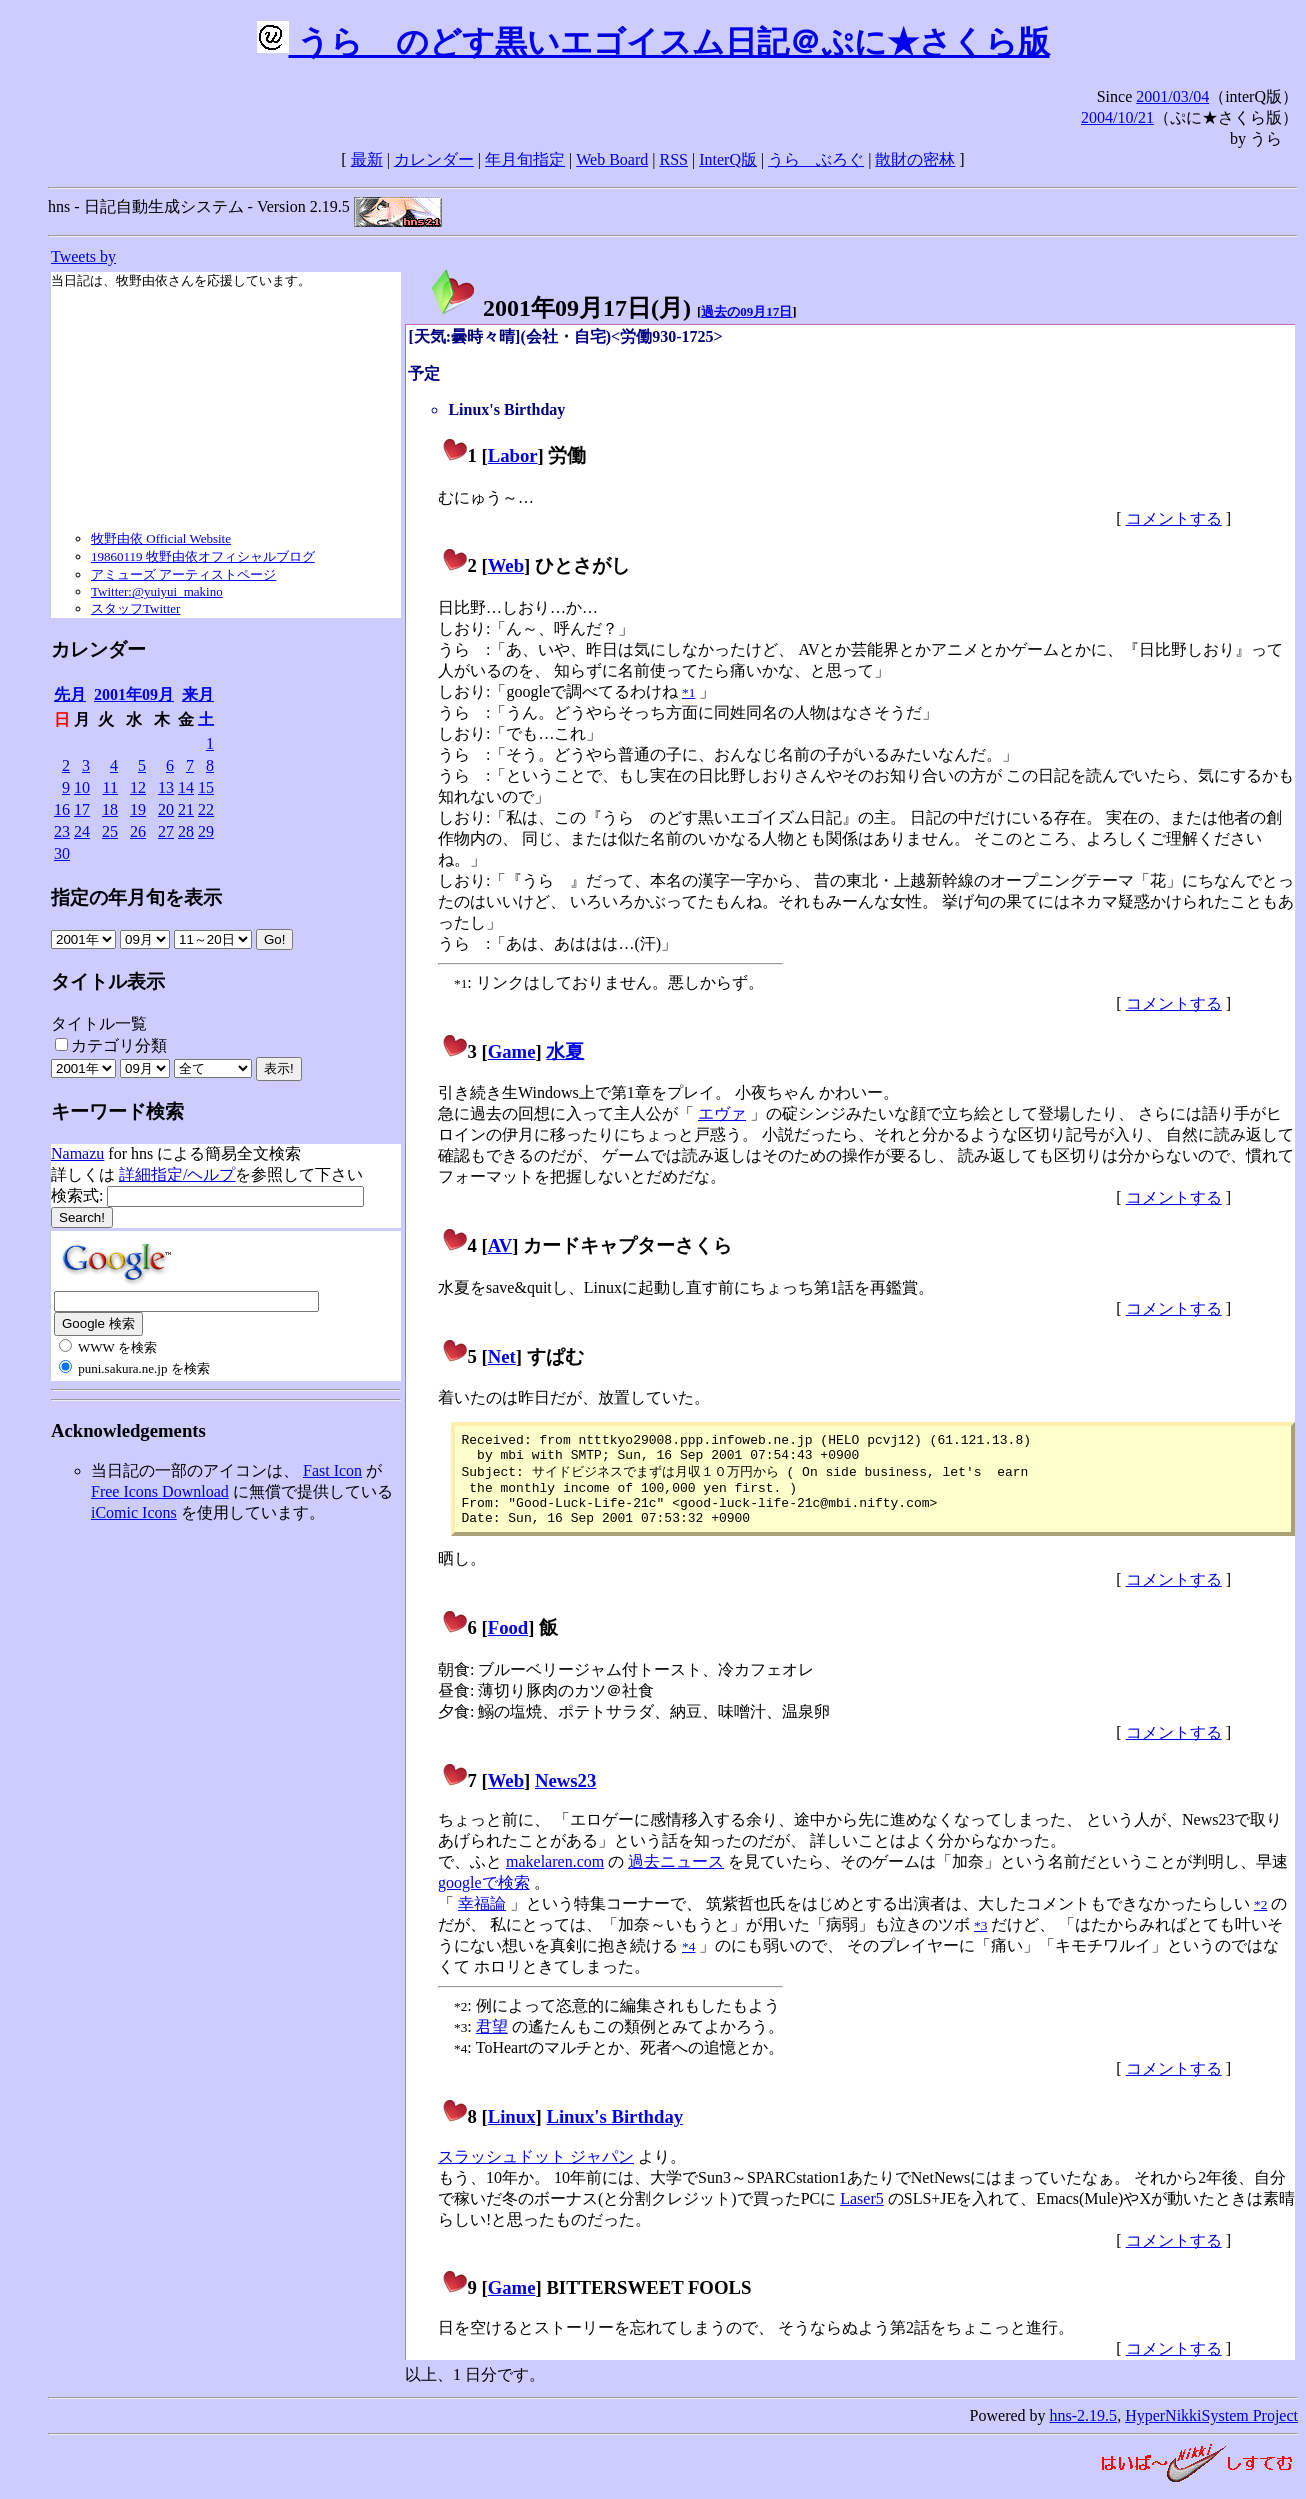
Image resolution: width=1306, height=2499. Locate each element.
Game (512, 1051)
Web (506, 565)
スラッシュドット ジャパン (536, 2172)
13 (166, 787)
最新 (367, 159)
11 (110, 787)
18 (110, 809)
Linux (512, 2132)
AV (500, 1245)
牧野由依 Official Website (161, 538)
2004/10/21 (1117, 117)
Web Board (612, 159)
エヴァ (722, 1113)
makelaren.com (555, 1877)
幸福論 (482, 1919)
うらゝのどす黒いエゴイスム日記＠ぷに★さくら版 (653, 42)
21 (186, 809)
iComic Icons (134, 1512)
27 (166, 831)
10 (82, 787)
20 (166, 809)
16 (62, 809)
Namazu (77, 1153)
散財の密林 (915, 159)
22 (206, 809)
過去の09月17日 (746, 311)
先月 (70, 694)
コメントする (1174, 518)
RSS (674, 159)
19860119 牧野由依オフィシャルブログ (203, 556)
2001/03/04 (1172, 96)
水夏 (565, 1051)
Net (502, 1356)
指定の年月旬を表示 (136, 897)
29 (206, 831)
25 (110, 831)
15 (206, 787)
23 (62, 831)
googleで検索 (484, 1898)
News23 (565, 1796)
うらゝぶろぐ (816, 159)
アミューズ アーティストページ (183, 574)
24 (82, 831)
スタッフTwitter (135, 608)
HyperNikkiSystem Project (1211, 2431)
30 (62, 853)
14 (186, 787)
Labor (513, 455)
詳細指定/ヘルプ (177, 1174)
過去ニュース (676, 1877)
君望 (492, 2042)
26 (138, 831)
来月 (198, 694)
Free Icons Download (160, 1491)
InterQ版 (728, 159)
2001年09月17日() (560, 308)
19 (138, 809)
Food (508, 1643)
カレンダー (434, 159)
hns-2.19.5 (1084, 2431)
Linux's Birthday (614, 2132)
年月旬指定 (525, 159)
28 (186, 831)
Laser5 (862, 2214)
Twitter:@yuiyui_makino (157, 591)
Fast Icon (332, 1470)
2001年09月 (134, 694)
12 (138, 787)
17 (82, 809)
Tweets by (83, 256)
